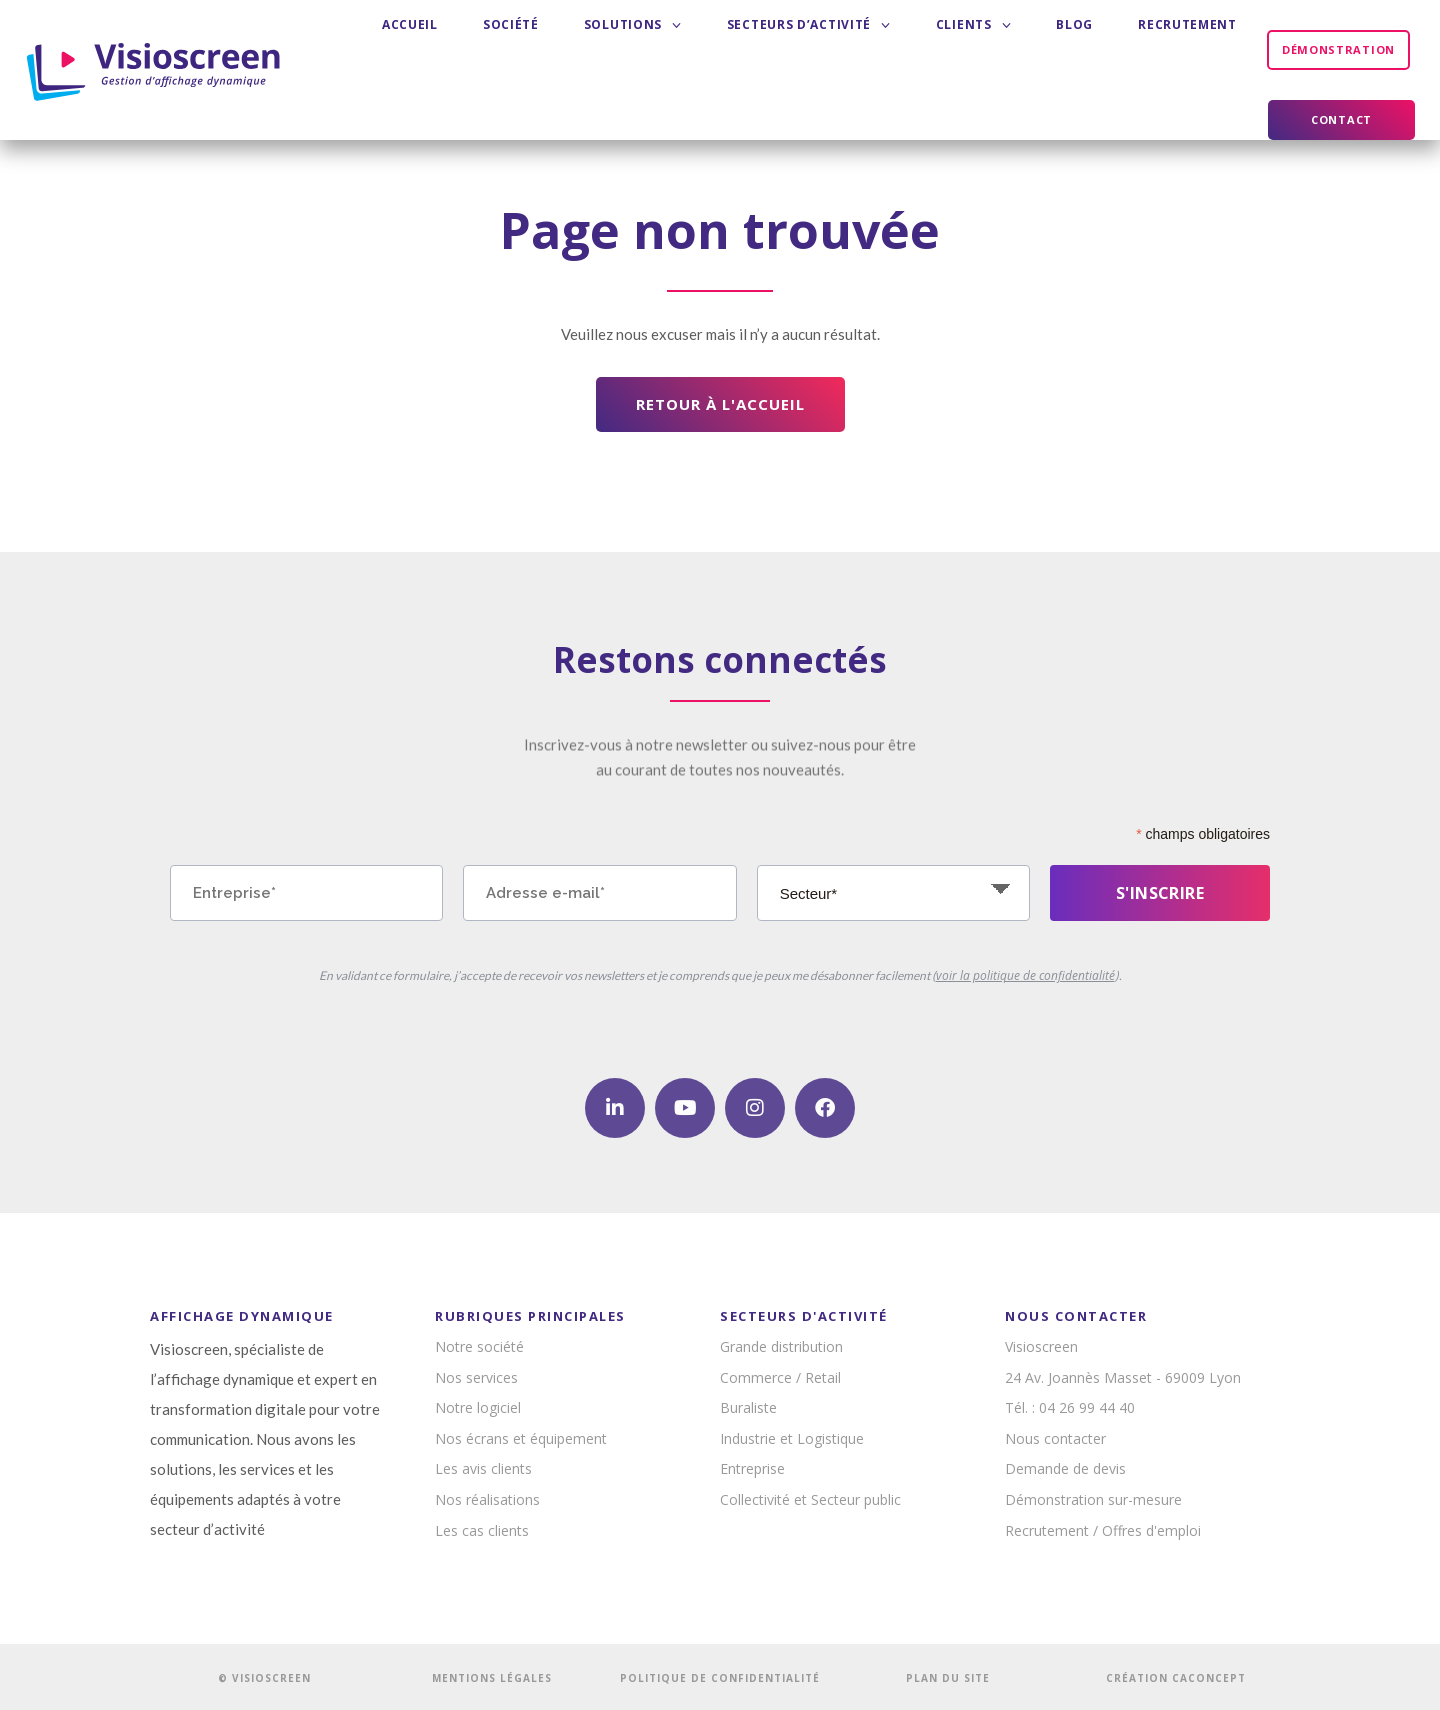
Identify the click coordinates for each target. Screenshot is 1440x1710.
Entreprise (752, 1468)
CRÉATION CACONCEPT (1176, 1678)
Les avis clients (483, 1468)
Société (519, 49)
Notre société (479, 1346)
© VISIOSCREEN (264, 1678)
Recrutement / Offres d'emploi (1103, 1530)
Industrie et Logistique (792, 1438)
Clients (892, 49)
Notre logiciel (478, 1407)
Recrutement (1045, 49)
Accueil (448, 49)
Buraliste (748, 1407)
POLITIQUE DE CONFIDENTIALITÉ (720, 1678)
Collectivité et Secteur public (810, 1499)
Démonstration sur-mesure (1093, 1499)
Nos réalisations (487, 1499)
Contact (1341, 49)
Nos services (476, 1377)
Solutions (611, 49)
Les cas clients (482, 1530)
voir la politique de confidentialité (1025, 975)
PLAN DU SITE (948, 1678)
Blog (962, 49)
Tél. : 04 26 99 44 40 (1070, 1407)
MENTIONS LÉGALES (492, 1678)
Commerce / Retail (780, 1377)
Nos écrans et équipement (521, 1438)
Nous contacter (1055, 1438)
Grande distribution (781, 1346)
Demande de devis (1065, 1468)
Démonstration (1181, 49)
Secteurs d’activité (757, 49)
